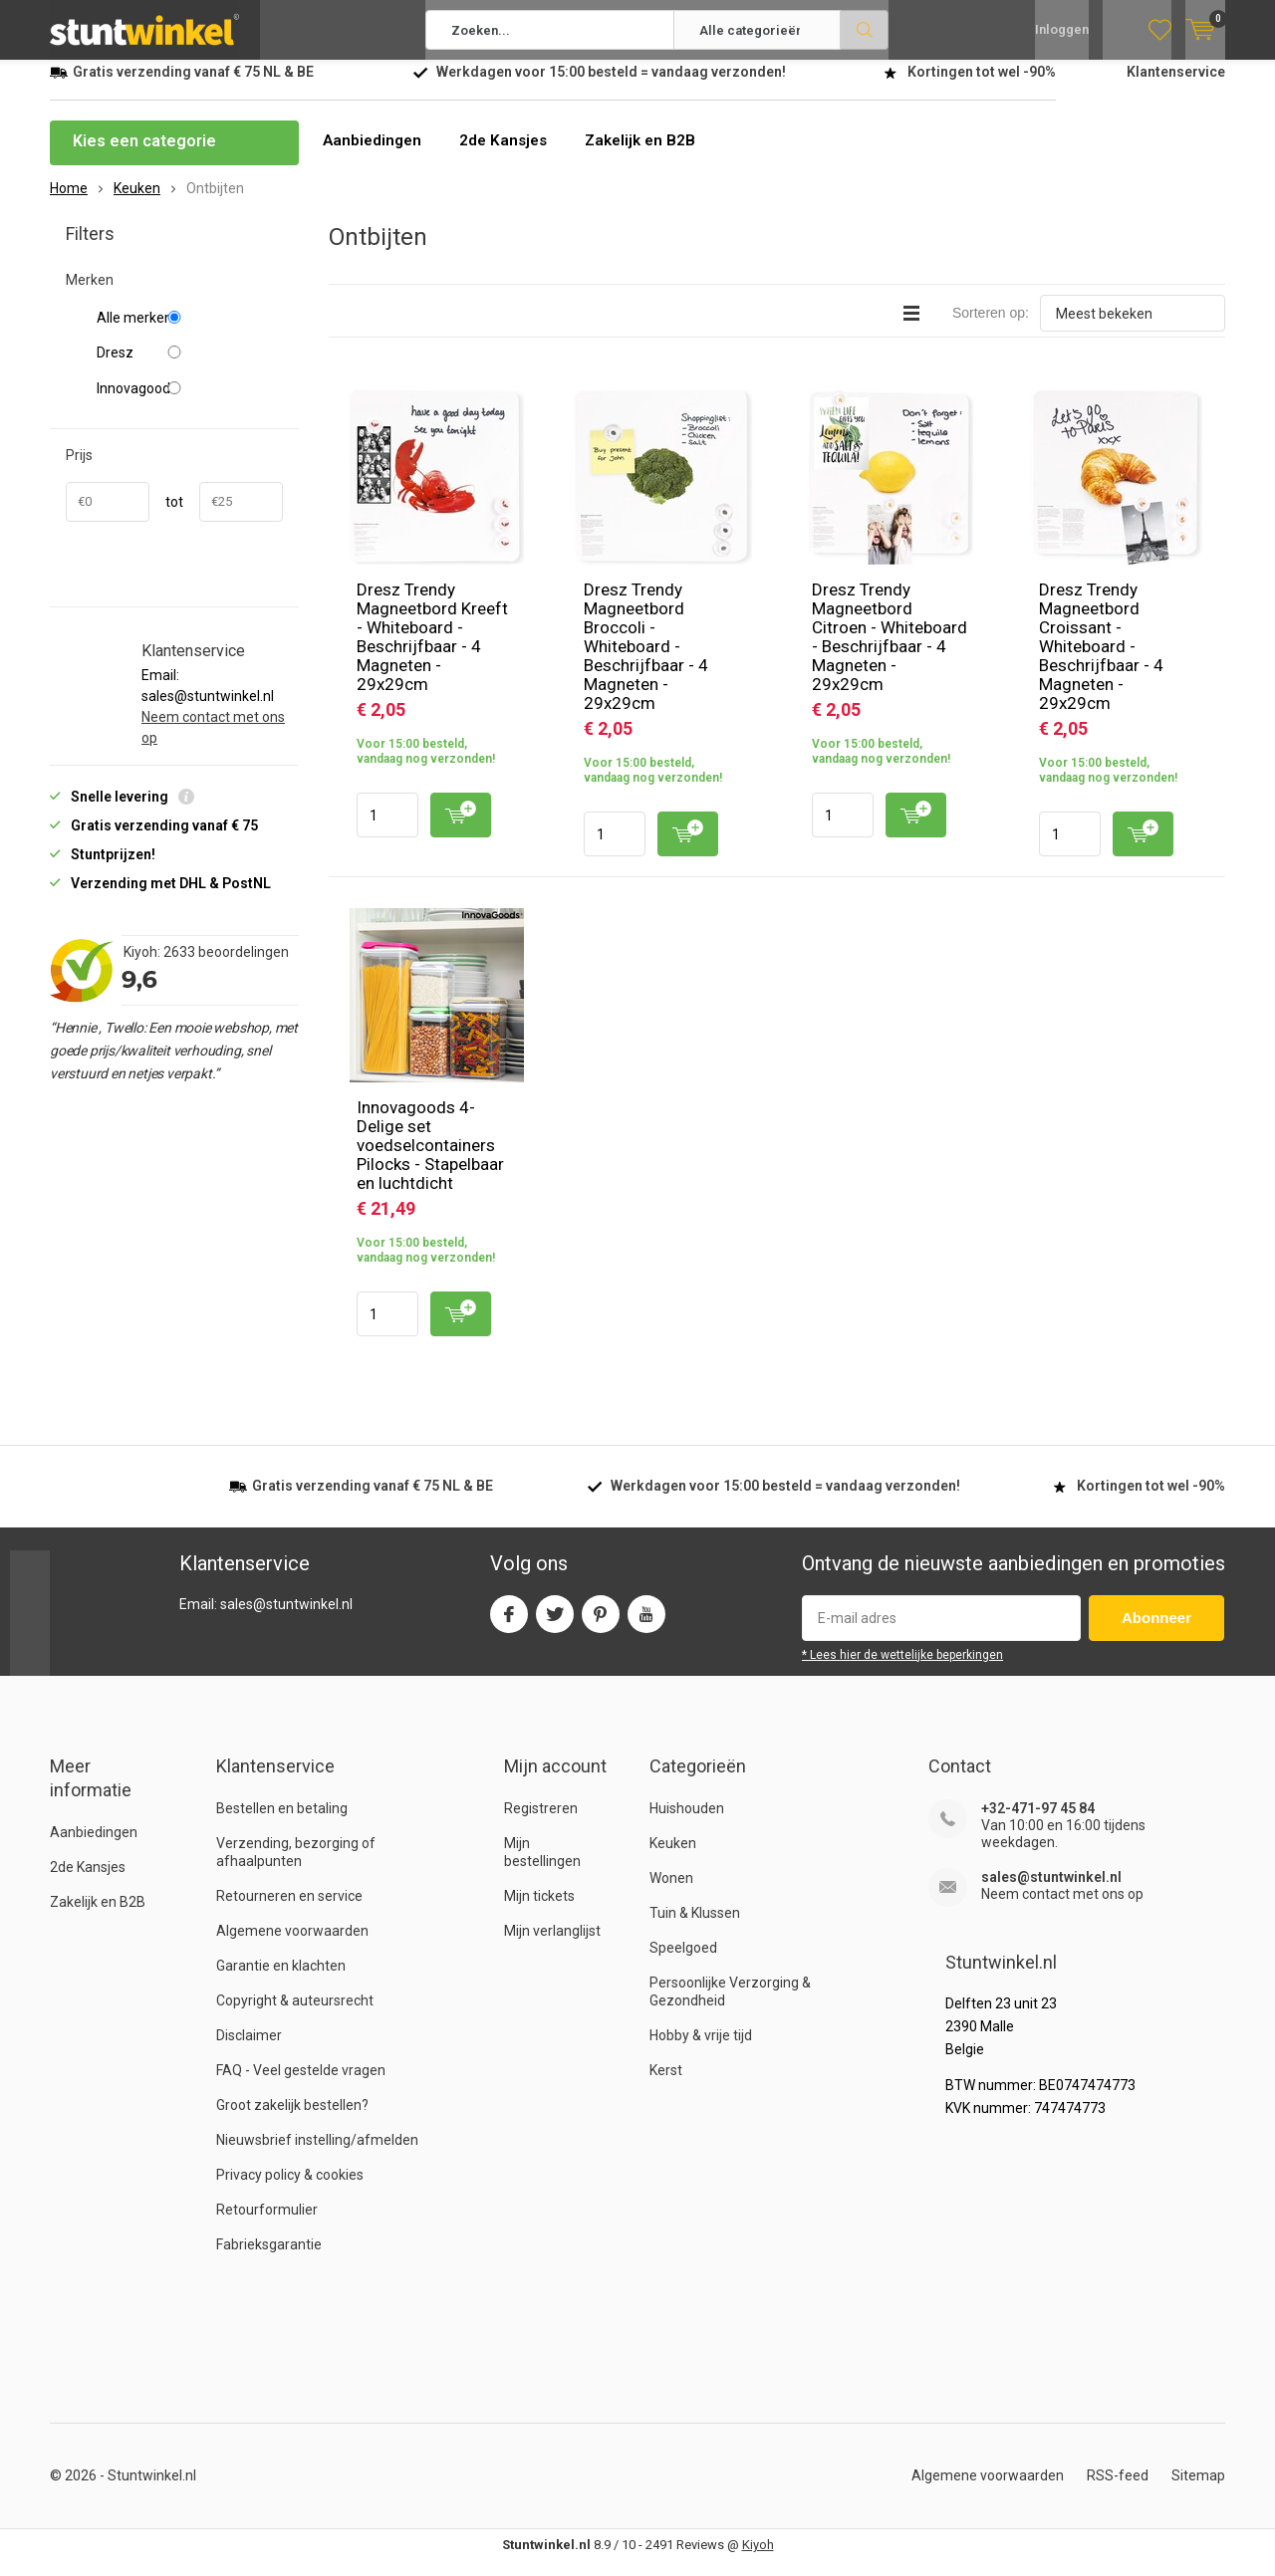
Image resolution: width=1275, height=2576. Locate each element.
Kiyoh (758, 2559)
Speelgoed (683, 1963)
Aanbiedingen (374, 155)
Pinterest (601, 1624)
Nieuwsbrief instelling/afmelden (317, 2155)
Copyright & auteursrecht (295, 2015)
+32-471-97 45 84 (1038, 1823)
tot (174, 517)
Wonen (671, 1893)
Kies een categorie (144, 155)
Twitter (555, 1624)
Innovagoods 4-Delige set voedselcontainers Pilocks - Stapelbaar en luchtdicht (430, 1160)
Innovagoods (190, 403)
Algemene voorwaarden (292, 1946)
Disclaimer (249, 2050)
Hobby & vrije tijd (700, 2050)
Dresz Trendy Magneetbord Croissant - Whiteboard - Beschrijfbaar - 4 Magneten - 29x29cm (1101, 661)
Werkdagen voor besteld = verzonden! (611, 87)
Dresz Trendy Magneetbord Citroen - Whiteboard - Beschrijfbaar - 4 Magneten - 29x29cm (889, 651)
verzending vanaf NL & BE (193, 87)
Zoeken (865, 30)
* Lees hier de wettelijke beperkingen (902, 1670)
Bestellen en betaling (282, 1823)
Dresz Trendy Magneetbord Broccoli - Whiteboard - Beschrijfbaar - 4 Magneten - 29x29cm (646, 661)
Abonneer (1156, 1632)
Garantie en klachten (281, 1981)
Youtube (646, 1624)
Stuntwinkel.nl (152, 2490)
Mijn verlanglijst (552, 1946)
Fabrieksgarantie (269, 2259)
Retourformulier (267, 2224)
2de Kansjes (509, 155)
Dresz (190, 367)
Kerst (665, 2085)
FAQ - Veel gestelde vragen (300, 2085)
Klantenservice (1176, 87)
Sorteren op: (990, 328)
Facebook (509, 1624)
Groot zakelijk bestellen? (292, 2120)
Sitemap (1198, 2490)
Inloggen (1062, 30)
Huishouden (686, 1823)
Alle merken (190, 333)
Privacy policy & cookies (290, 2190)
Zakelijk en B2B (650, 155)
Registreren (541, 1823)
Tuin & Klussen (694, 1928)
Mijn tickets (539, 1911)
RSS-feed (1117, 2490)
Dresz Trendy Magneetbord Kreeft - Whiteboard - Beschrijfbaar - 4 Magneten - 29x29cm (432, 651)
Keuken (672, 1858)
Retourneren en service (289, 1911)
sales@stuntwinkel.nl (1051, 1892)
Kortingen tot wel (981, 87)
